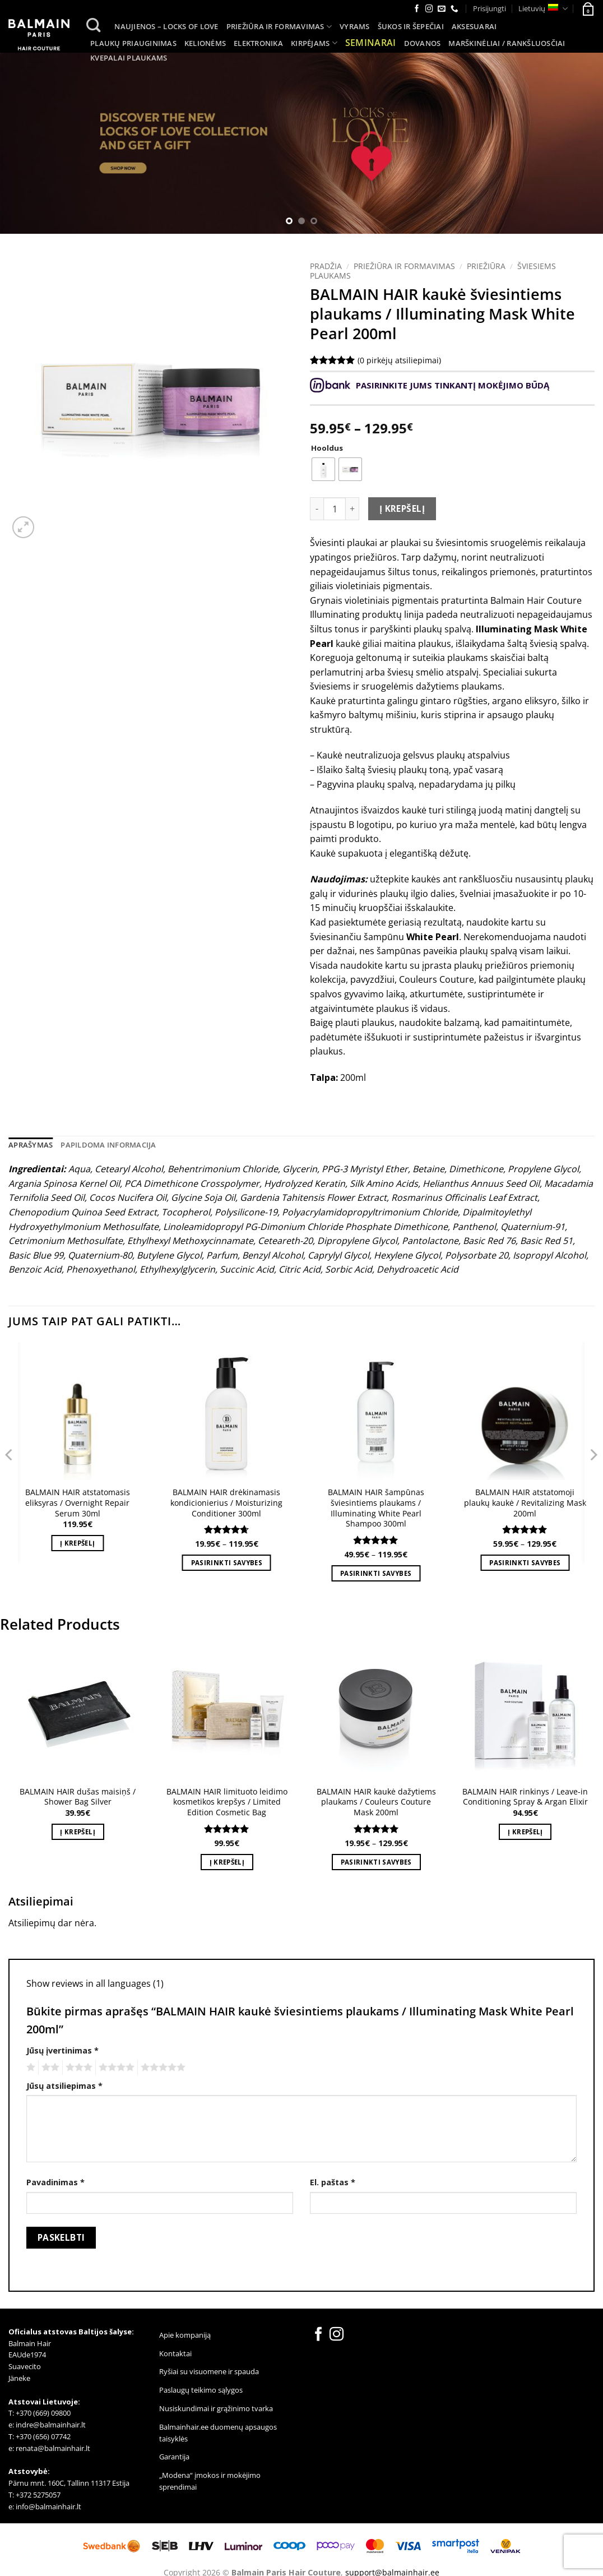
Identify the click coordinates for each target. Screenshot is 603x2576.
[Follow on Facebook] (417, 9)
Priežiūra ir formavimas (279, 26)
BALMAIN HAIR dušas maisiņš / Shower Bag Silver (78, 1797)
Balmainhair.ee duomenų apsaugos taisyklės (218, 2433)
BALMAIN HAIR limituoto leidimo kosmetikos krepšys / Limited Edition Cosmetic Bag (226, 1802)
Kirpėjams (314, 43)
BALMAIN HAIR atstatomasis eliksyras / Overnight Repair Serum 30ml (77, 1502)
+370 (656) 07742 (43, 2436)
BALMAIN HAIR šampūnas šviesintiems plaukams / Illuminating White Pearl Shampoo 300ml (376, 1508)
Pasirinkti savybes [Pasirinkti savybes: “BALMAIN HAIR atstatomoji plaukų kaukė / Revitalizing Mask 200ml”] (524, 1562)
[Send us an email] (442, 9)
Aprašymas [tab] (30, 1145)
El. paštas (332, 2182)
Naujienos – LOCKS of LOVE (166, 26)
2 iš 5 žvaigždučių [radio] (48, 2067)
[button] (587, 8)
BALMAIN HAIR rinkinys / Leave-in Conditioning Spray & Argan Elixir (525, 1797)
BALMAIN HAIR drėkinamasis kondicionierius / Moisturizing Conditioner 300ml (226, 1502)
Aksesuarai (474, 26)
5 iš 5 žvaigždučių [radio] (161, 2067)
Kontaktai (175, 2353)
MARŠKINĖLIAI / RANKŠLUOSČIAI (506, 43)
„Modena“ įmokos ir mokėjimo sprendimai (210, 2481)
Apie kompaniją (185, 2335)
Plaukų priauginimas (133, 43)
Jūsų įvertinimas (62, 2050)
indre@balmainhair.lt (51, 2425)
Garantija (174, 2457)
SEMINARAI (370, 42)
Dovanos (422, 43)
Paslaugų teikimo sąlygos (201, 2390)
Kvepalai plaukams (128, 57)
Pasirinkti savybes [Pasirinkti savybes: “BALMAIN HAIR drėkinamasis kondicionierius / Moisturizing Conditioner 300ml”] (226, 1562)
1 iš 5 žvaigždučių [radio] (29, 2067)
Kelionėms (205, 43)
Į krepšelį (402, 508)
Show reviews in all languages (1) (95, 1983)
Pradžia (326, 266)
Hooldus (327, 448)
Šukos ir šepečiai (411, 26)
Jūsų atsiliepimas (64, 2085)
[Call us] (454, 9)
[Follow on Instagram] (429, 9)
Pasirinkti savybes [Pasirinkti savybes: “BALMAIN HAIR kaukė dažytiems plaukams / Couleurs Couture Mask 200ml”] (376, 1862)
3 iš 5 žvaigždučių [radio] (77, 2067)
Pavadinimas (55, 2182)
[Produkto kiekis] (334, 508)
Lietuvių (542, 8)
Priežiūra (486, 266)
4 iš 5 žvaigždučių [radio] (114, 2067)
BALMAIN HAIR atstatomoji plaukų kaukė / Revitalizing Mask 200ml (525, 1502)
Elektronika (258, 43)
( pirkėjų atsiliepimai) (399, 360)
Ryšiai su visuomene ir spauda (209, 2371)
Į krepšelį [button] (77, 1543)
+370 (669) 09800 (43, 2413)
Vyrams (355, 26)
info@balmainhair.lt (48, 2506)
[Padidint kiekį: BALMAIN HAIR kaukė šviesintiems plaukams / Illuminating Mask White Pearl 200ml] (352, 508)
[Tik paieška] (93, 25)
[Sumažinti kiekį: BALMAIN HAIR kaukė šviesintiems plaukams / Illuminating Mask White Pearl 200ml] (316, 508)
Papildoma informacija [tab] (108, 1145)
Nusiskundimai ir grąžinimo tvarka (216, 2408)
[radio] (323, 469)
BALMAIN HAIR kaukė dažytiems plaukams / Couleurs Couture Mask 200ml (376, 1802)
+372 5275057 (38, 2495)
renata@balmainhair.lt (53, 2448)
